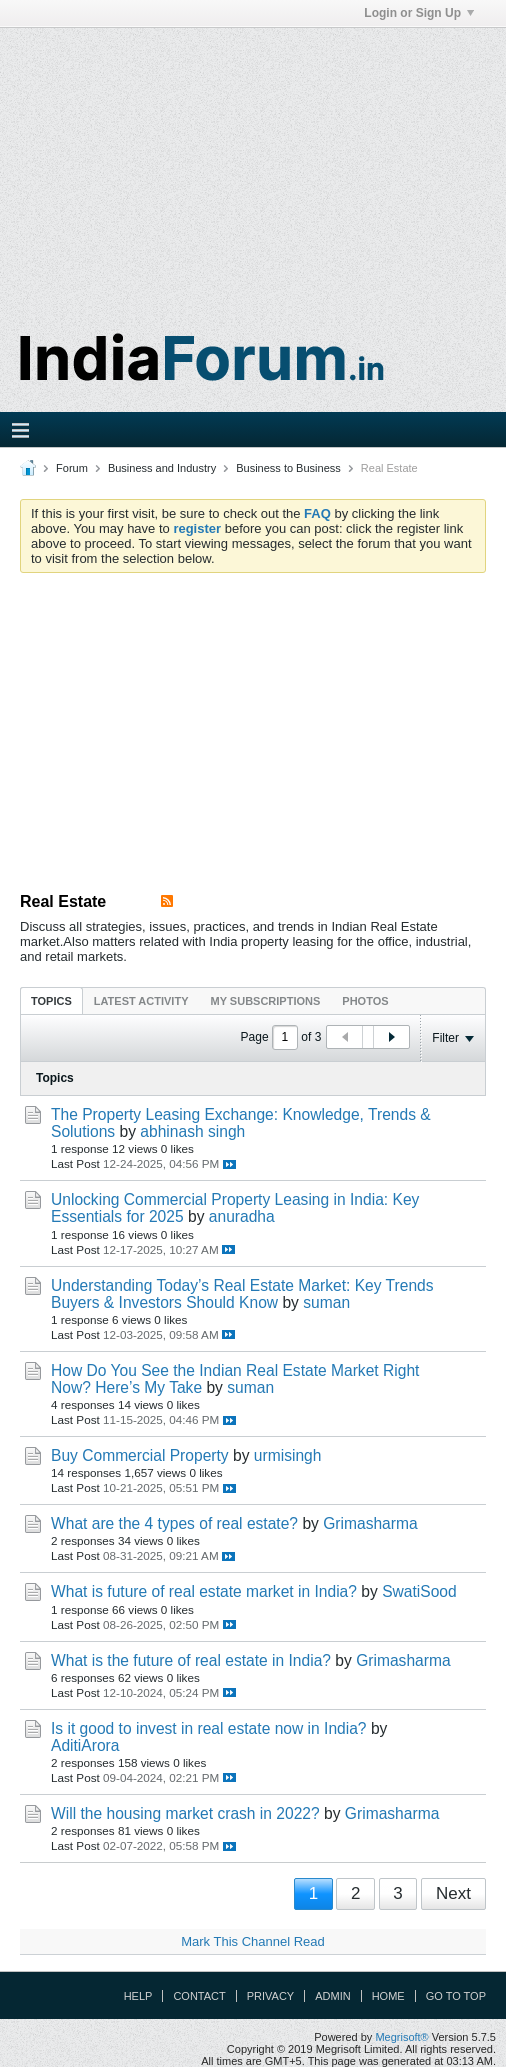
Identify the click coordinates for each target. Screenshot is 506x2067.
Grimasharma (370, 1523)
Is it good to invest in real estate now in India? (209, 1728)
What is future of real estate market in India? (204, 1591)
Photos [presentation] (365, 1001)
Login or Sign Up (419, 13)
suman (326, 1302)
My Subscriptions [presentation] (266, 1001)
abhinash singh (192, 1131)
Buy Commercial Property (140, 1455)
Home (388, 1996)
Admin (332, 1996)
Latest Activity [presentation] (141, 1001)
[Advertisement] (253, 168)
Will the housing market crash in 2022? (185, 1813)
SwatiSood (419, 1591)
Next (453, 1893)
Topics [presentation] (51, 1001)
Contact (199, 1996)
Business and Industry (162, 468)
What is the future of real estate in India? (191, 1660)
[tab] (51, 1000)
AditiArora (85, 1745)
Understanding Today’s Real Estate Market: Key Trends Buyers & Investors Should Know (242, 1294)
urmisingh (288, 1455)
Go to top (456, 1996)
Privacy (270, 1996)
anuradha (242, 1216)
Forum (72, 468)
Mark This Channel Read (253, 1941)
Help (138, 1996)
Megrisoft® (401, 2037)
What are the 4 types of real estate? (174, 1523)
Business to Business (288, 468)
